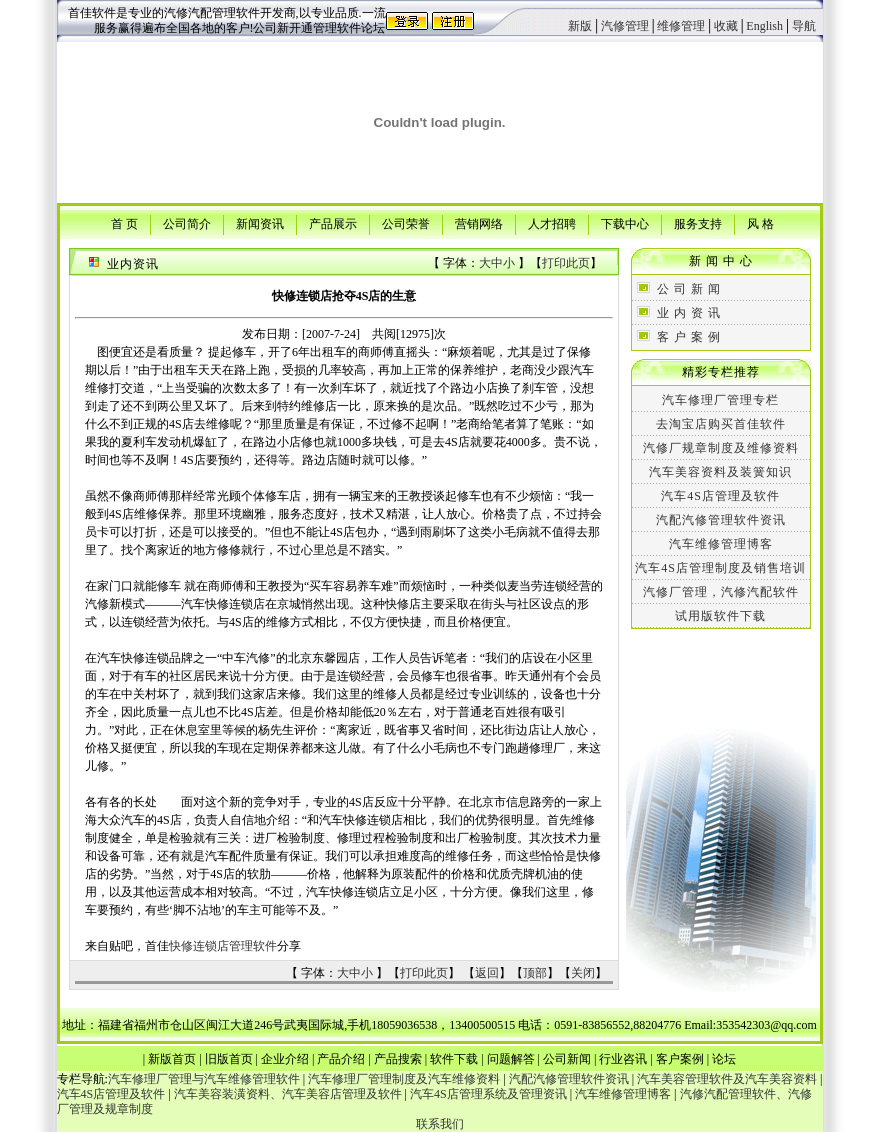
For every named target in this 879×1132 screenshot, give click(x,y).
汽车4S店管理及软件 (720, 496)
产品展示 (333, 223)
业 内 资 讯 (689, 313)
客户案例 (680, 1059)
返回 (487, 973)
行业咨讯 (623, 1059)
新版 (580, 26)
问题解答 (511, 1059)
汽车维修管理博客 (721, 544)
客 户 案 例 (689, 337)
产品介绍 (341, 1059)
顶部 (535, 973)
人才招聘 (552, 223)
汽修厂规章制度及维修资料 (721, 448)
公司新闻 (567, 1059)
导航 (804, 26)
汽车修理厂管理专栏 (720, 400)
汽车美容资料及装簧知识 (720, 472)
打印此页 (566, 263)
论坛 (724, 1059)
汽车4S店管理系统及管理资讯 (488, 1094)
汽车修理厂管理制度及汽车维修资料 (404, 1079)
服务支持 (698, 223)
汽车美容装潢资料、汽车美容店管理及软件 (288, 1094)
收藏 (726, 26)
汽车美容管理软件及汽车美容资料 (727, 1079)
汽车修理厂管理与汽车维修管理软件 (204, 1079)
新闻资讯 (260, 223)
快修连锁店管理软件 (223, 946)
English (764, 26)
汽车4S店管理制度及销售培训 (720, 568)
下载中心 (625, 223)
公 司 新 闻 (689, 289)
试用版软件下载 (720, 616)
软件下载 (454, 1059)
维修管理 (681, 26)
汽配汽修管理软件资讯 (721, 520)
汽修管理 (625, 26)
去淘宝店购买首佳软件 (721, 424)
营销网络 (479, 223)
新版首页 (172, 1059)
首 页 (124, 223)
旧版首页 (229, 1059)
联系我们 (440, 1124)
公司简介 (187, 223)
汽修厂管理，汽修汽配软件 (721, 592)
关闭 (583, 973)
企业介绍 (285, 1059)
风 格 (760, 223)
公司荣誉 (406, 223)
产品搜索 (398, 1059)
